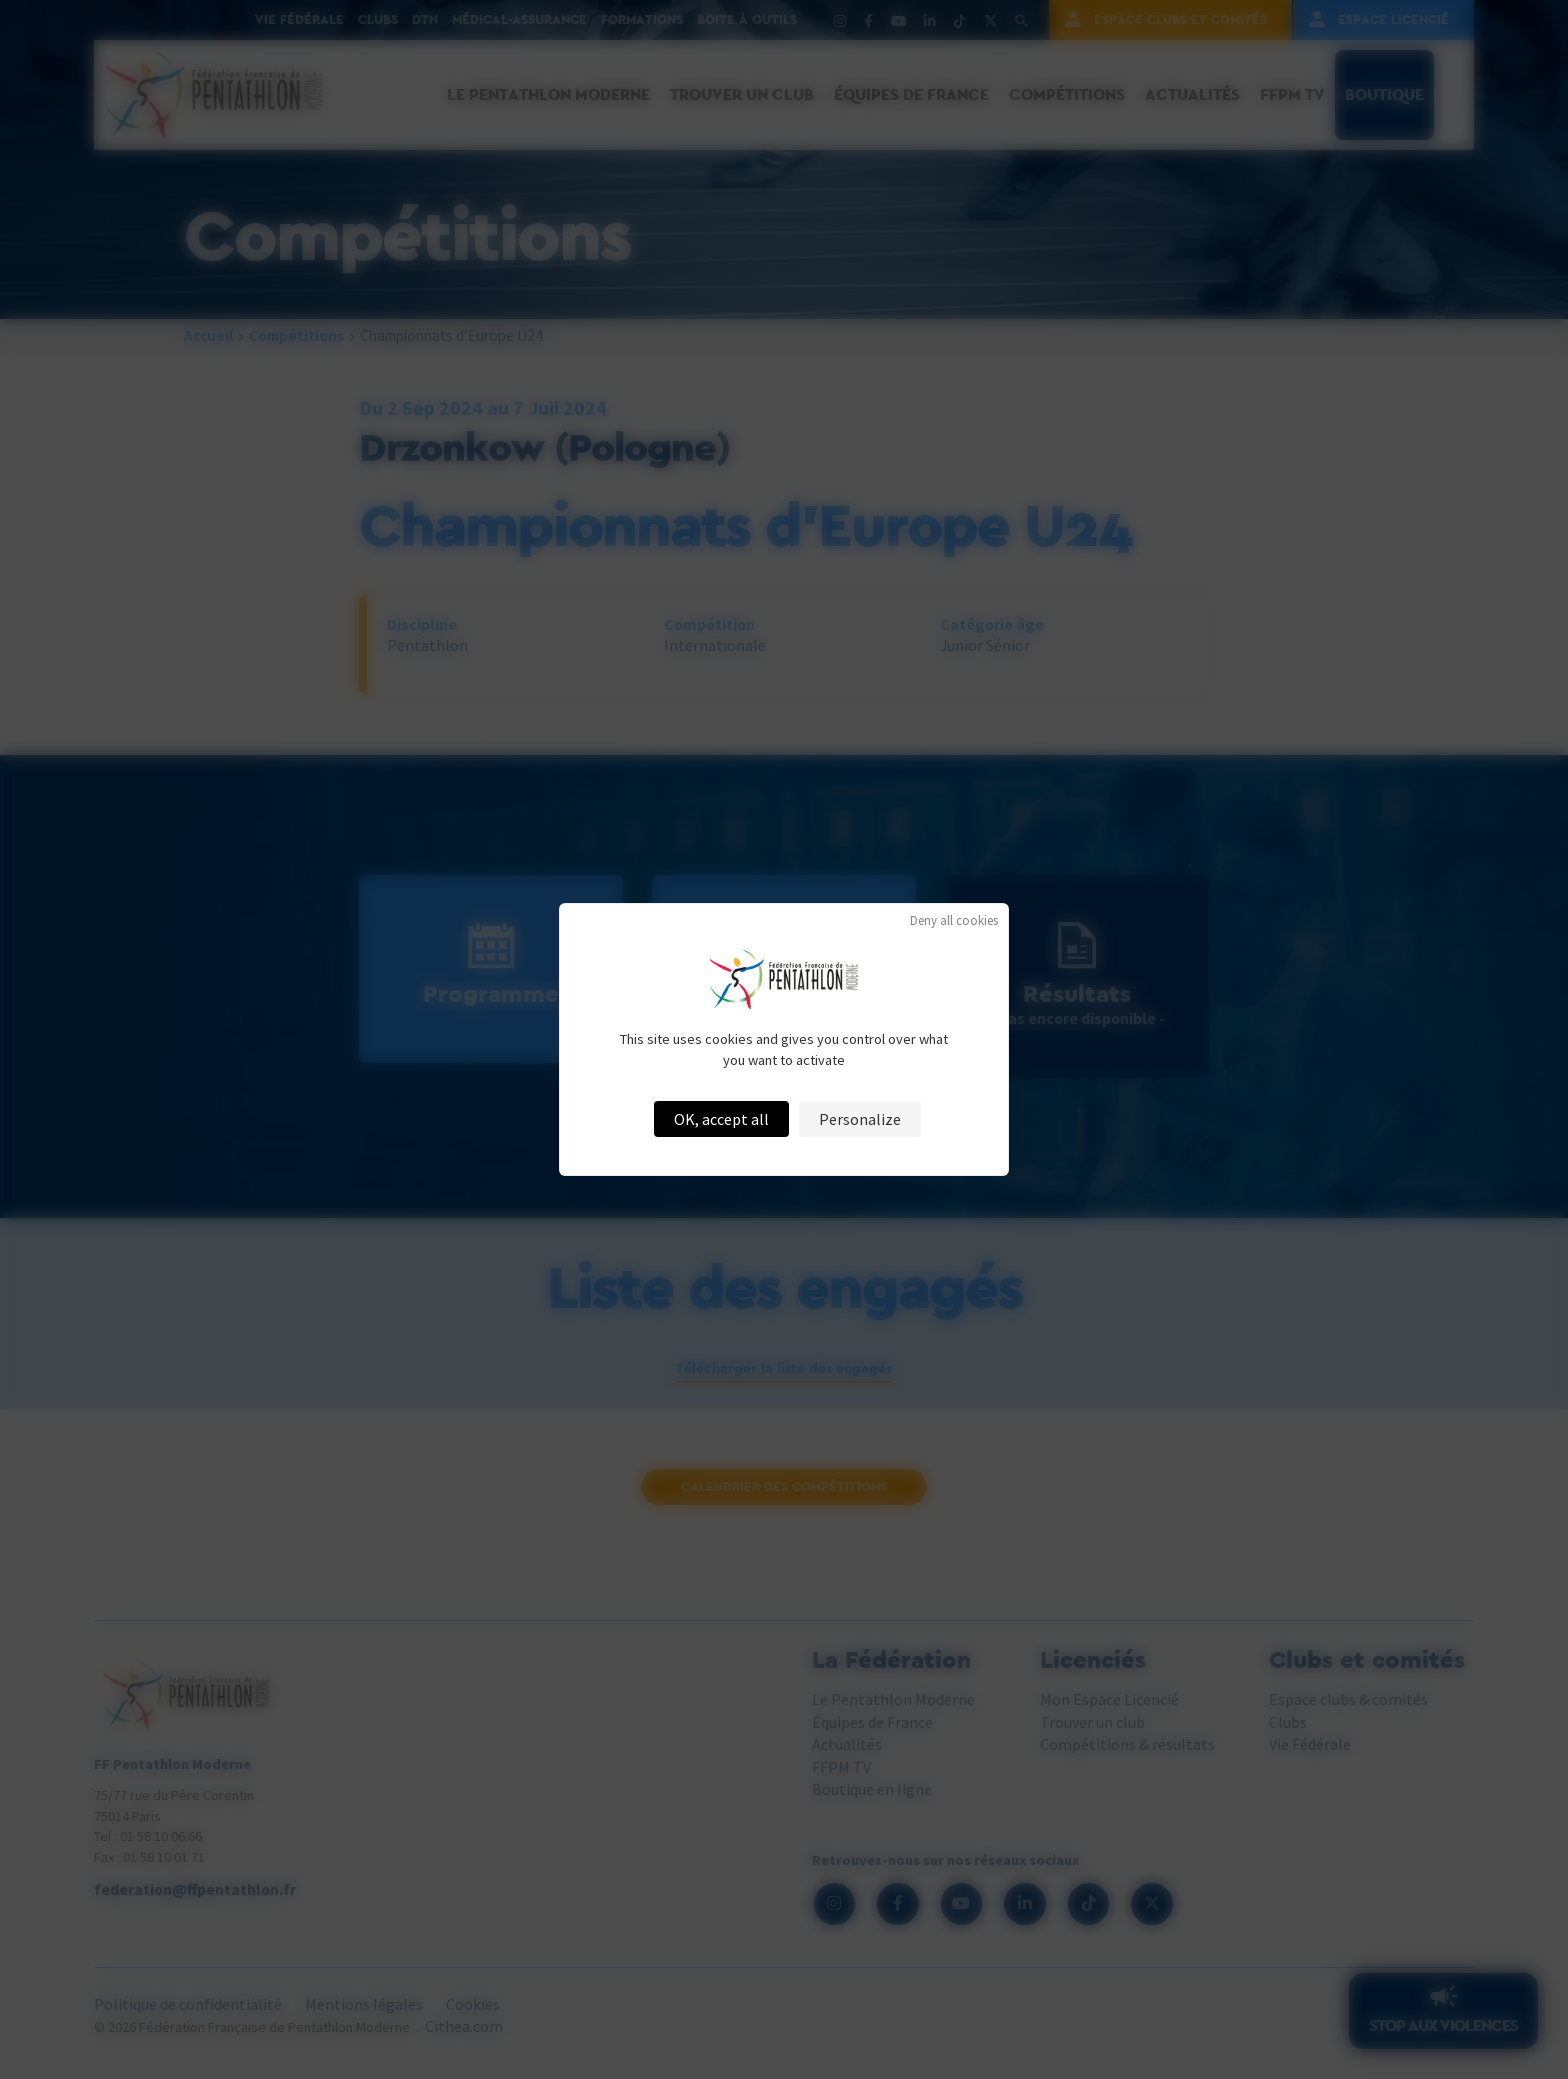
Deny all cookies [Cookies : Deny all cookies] (954, 920)
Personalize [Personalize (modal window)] (860, 1119)
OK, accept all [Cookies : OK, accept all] (721, 1119)
